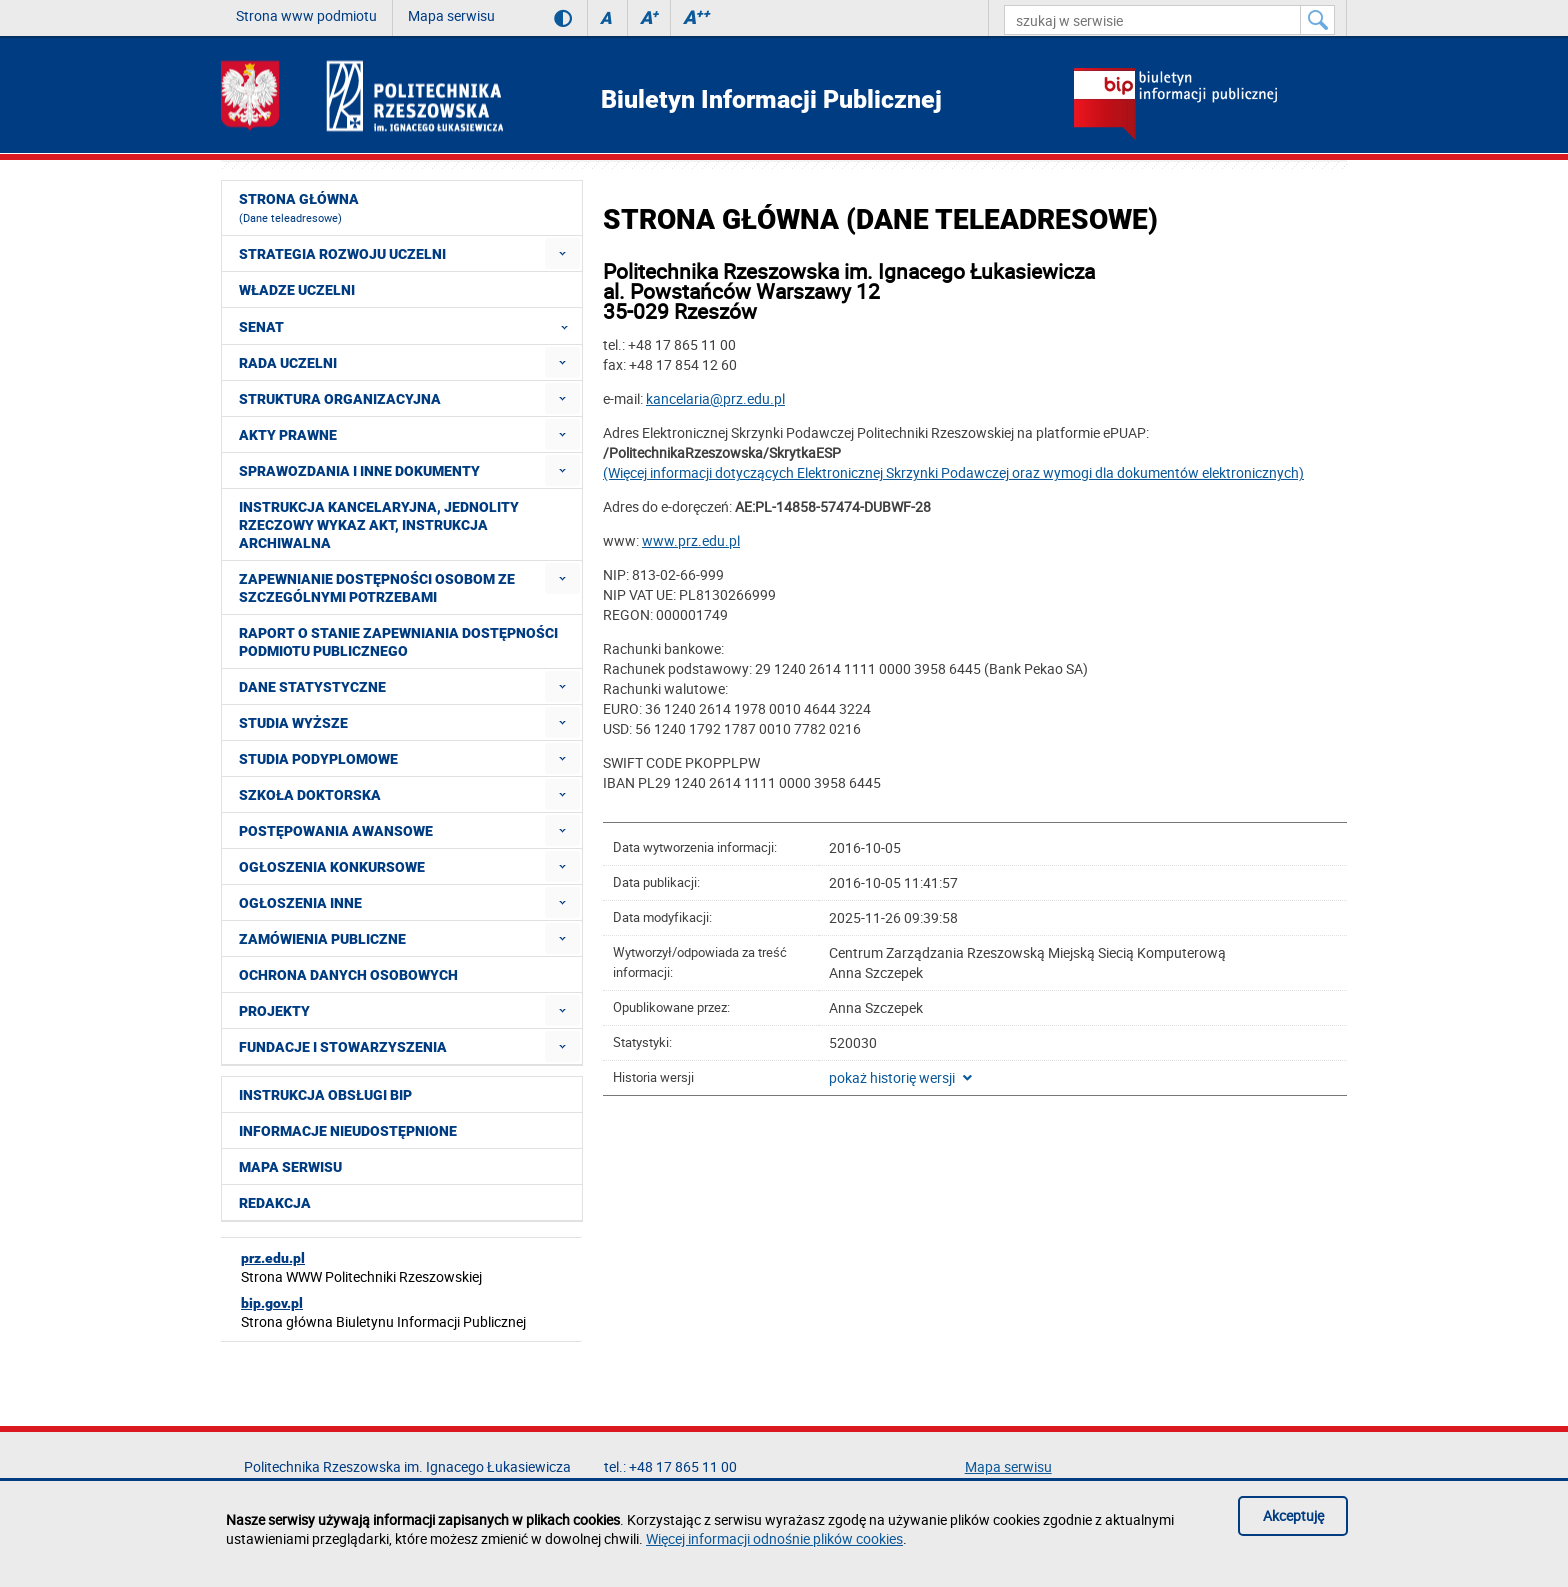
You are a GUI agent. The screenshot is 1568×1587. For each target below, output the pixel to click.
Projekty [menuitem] (274, 1011)
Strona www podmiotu (306, 15)
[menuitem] (562, 253)
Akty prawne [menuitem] (288, 435)
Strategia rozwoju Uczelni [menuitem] (342, 254)
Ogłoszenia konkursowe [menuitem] (332, 867)
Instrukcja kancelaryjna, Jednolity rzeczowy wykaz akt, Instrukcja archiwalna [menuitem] (379, 525)
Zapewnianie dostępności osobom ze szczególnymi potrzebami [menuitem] (377, 588)
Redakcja (275, 1203)
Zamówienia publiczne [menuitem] (322, 939)
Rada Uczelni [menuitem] (288, 363)
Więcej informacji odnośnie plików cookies (774, 1538)
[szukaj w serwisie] (1152, 20)
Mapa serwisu (451, 15)
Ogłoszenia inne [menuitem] (300, 903)
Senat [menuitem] (409, 326)
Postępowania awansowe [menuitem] (336, 831)
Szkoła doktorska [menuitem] (310, 795)
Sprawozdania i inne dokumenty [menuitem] (359, 471)
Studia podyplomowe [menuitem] (318, 759)
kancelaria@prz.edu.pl (715, 398)
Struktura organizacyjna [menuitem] (340, 399)
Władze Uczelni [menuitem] (297, 290)
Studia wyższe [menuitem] (293, 723)
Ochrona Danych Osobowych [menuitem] (348, 975)
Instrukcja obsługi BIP (325, 1095)
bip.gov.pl (272, 1303)
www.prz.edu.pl (691, 540)
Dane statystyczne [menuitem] (312, 687)
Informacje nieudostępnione (348, 1131)
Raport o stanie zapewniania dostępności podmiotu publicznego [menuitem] (398, 642)
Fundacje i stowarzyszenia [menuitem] (343, 1047)
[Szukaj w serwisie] (1318, 20)
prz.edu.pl (273, 1258)
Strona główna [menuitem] (299, 208)
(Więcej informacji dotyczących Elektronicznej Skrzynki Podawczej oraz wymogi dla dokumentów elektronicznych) (953, 472)
